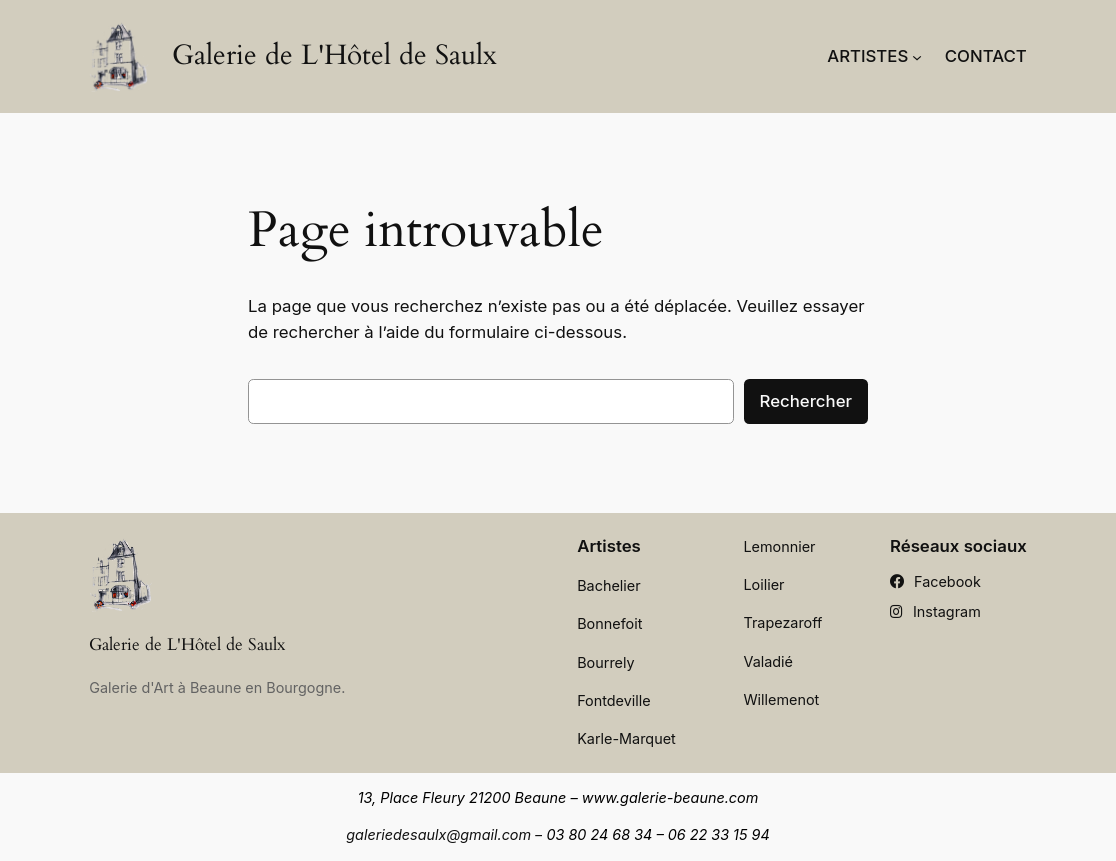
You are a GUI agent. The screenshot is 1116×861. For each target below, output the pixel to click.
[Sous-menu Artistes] (917, 56)
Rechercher (806, 401)
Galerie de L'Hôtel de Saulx (334, 55)
